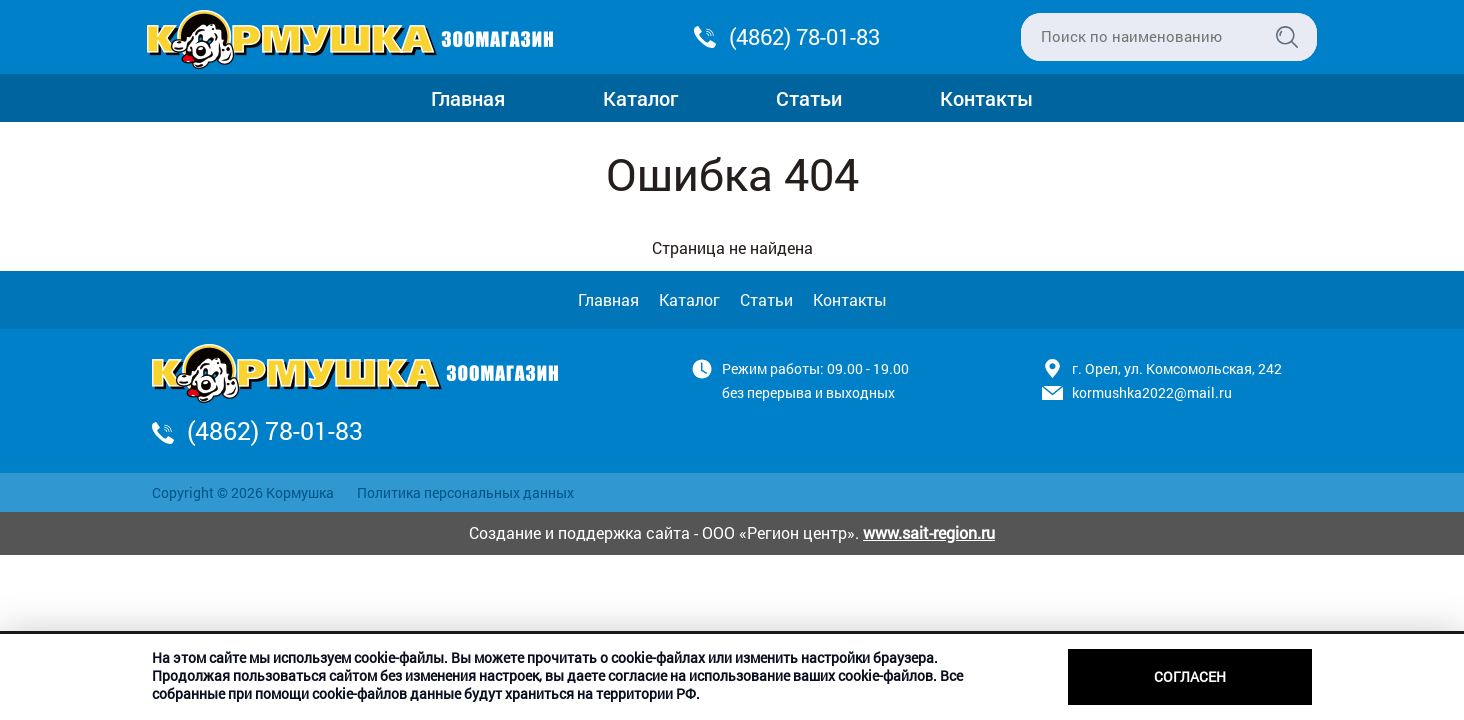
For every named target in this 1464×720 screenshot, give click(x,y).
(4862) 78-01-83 (804, 36)
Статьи (809, 98)
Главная (468, 98)
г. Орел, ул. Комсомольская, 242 (1177, 368)
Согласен (1190, 676)
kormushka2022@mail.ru (1152, 392)
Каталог (640, 98)
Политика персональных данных (465, 492)
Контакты (986, 98)
